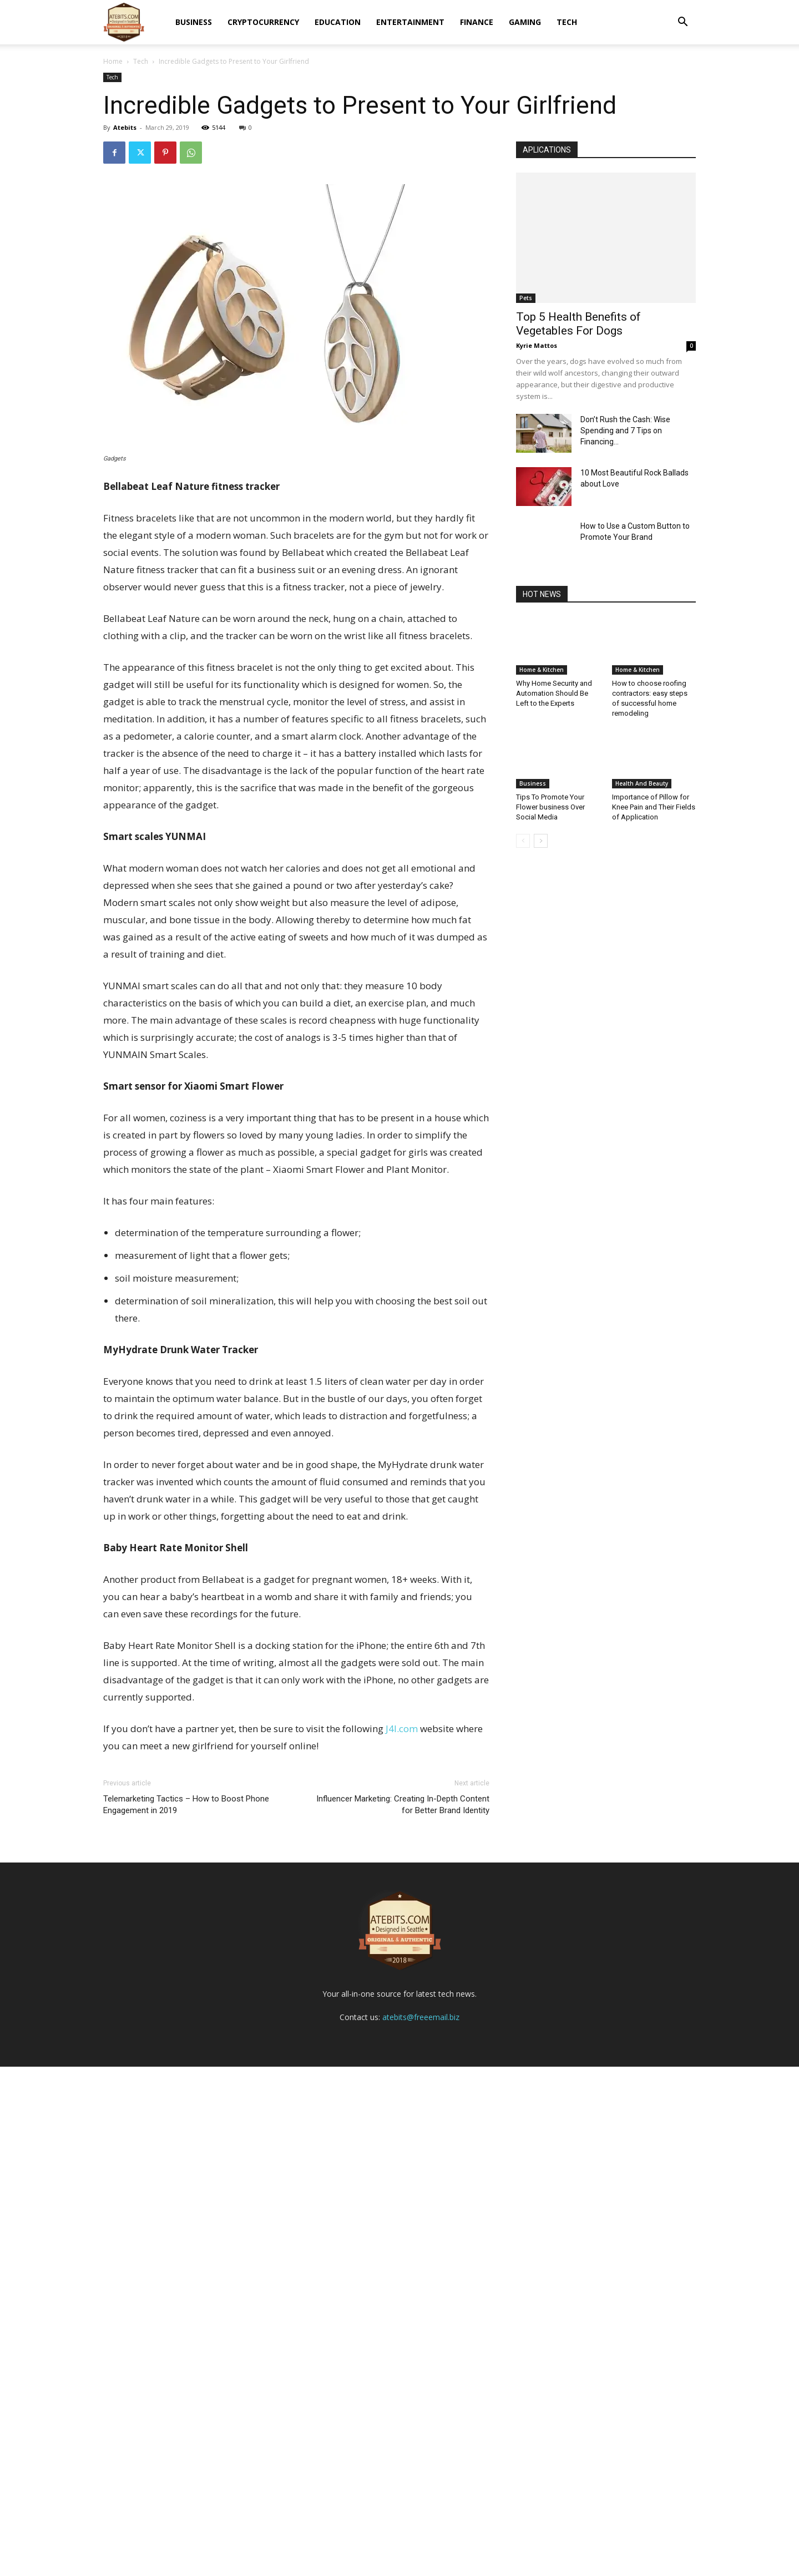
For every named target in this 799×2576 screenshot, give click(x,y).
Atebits (124, 127)
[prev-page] (523, 841)
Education (338, 22)
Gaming (525, 22)
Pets (525, 298)
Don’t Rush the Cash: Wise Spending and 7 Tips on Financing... (625, 430)
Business (193, 22)
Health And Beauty (641, 783)
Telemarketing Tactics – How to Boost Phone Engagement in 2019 (186, 1804)
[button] (682, 23)
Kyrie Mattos (536, 345)
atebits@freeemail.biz (420, 2526)
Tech (567, 22)
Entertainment (410, 22)
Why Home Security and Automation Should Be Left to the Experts (554, 693)
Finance (476, 22)
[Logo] (123, 22)
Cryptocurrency (263, 22)
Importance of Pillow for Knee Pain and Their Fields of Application (653, 807)
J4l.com (402, 1728)
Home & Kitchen (541, 670)
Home (113, 61)
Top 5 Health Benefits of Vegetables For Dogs (578, 323)
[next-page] (541, 841)
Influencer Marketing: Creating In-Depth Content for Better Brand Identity (402, 1804)
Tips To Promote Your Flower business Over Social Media (550, 807)
